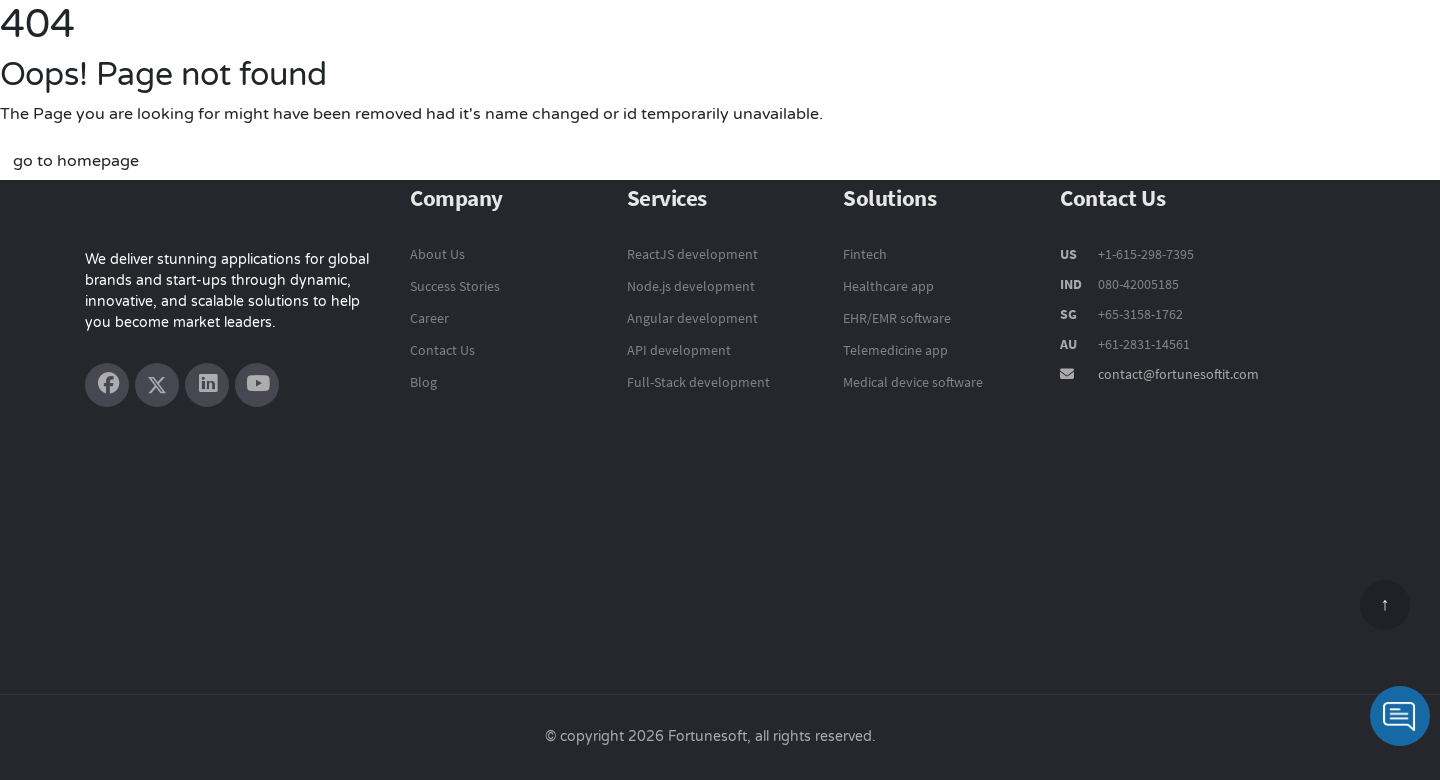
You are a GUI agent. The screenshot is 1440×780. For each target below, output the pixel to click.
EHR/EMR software (897, 318)
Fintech (865, 254)
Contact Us (1362, 47)
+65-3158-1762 (1140, 314)
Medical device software (913, 382)
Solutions (1000, 46)
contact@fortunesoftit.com (1178, 374)
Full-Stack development (698, 382)
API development (679, 350)
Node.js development (691, 286)
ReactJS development (692, 254)
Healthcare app (888, 286)
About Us (437, 254)
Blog (423, 382)
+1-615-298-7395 (1144, 254)
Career (429, 318)
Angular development (692, 318)
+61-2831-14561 (1144, 344)
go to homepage (76, 161)
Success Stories (1126, 47)
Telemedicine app (895, 350)
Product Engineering (668, 46)
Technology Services (855, 46)
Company (1253, 47)
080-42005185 (1137, 284)
